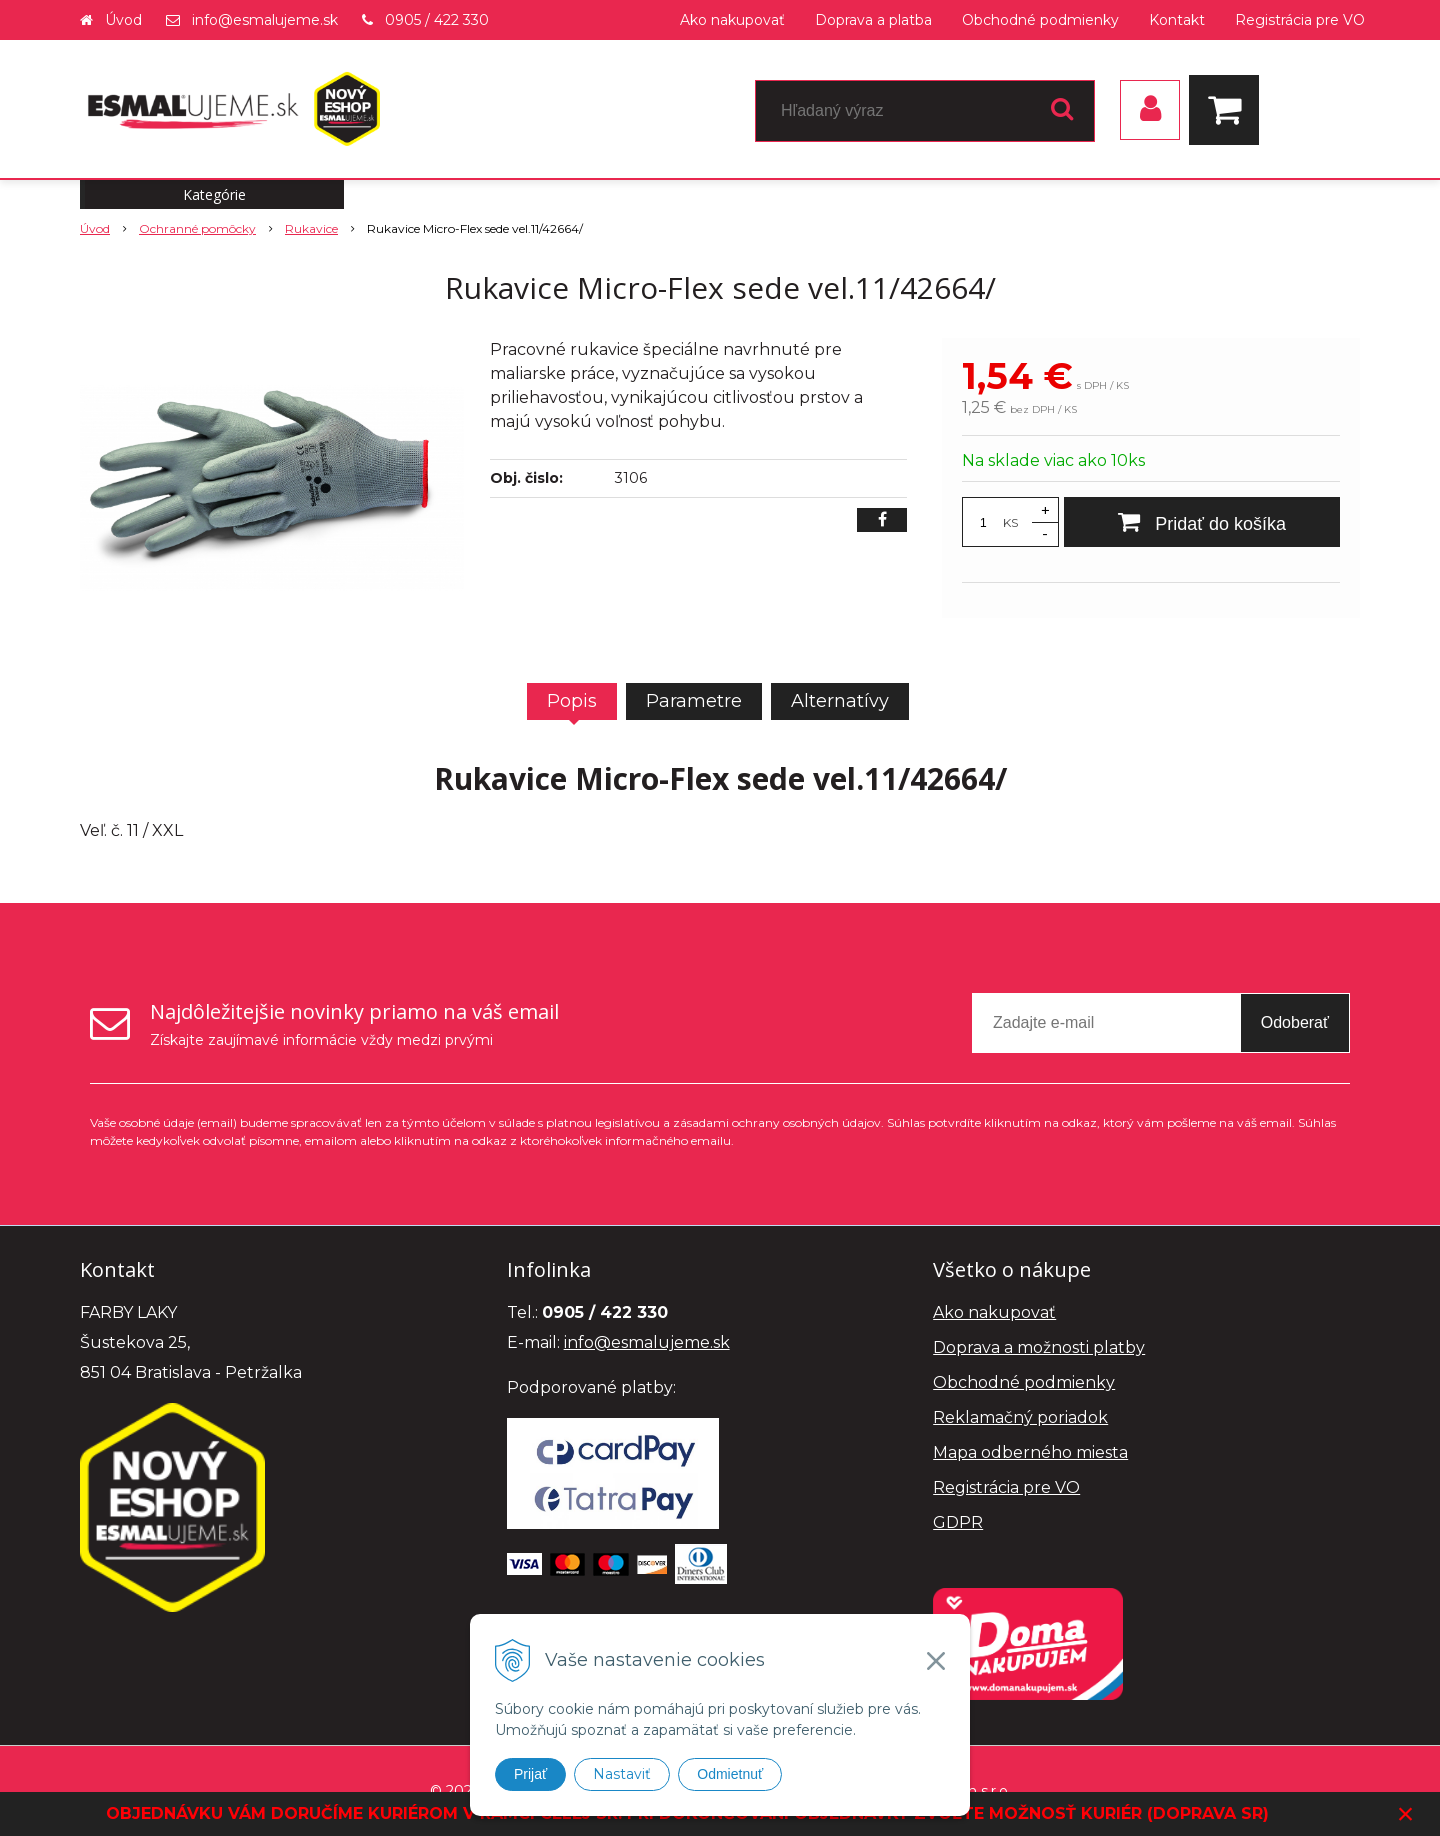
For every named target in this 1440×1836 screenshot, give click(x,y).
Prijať (530, 1774)
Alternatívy (840, 701)
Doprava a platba (873, 20)
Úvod (123, 20)
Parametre (694, 701)
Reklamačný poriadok (1020, 1417)
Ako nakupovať (732, 20)
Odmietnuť (730, 1774)
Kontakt (1177, 20)
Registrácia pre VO (1300, 20)
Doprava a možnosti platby (1039, 1347)
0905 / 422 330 (437, 20)
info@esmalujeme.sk (265, 20)
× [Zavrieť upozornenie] (1406, 1813)
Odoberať (1295, 1022)
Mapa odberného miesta (1030, 1452)
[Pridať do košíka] (1202, 522)
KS (1010, 522)
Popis (572, 701)
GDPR (958, 1522)
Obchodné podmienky (1040, 20)
